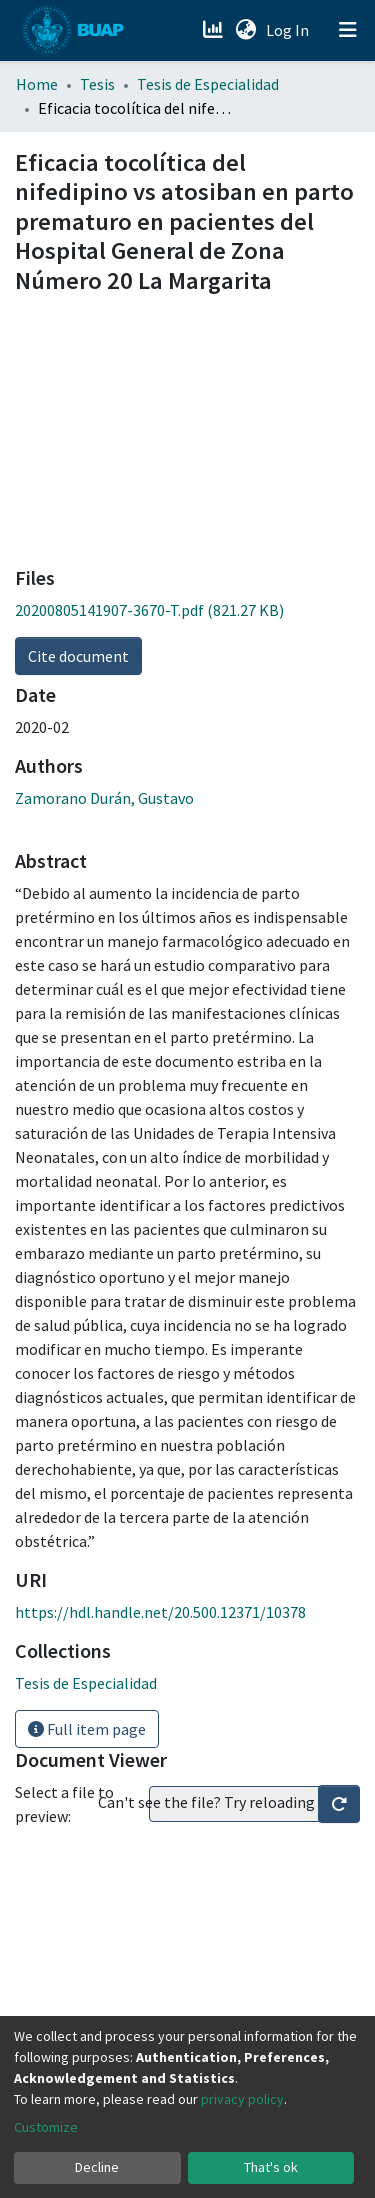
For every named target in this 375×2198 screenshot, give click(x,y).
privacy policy (242, 2099)
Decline (97, 2167)
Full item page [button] (87, 1729)
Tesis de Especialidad (208, 84)
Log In (289, 30)
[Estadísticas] (214, 30)
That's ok (271, 2167)
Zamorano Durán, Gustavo (104, 798)
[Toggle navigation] (348, 30)
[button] (245, 30)
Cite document (78, 656)
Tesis (97, 84)
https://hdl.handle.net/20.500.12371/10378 (160, 1612)
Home (37, 84)
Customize (46, 2127)
